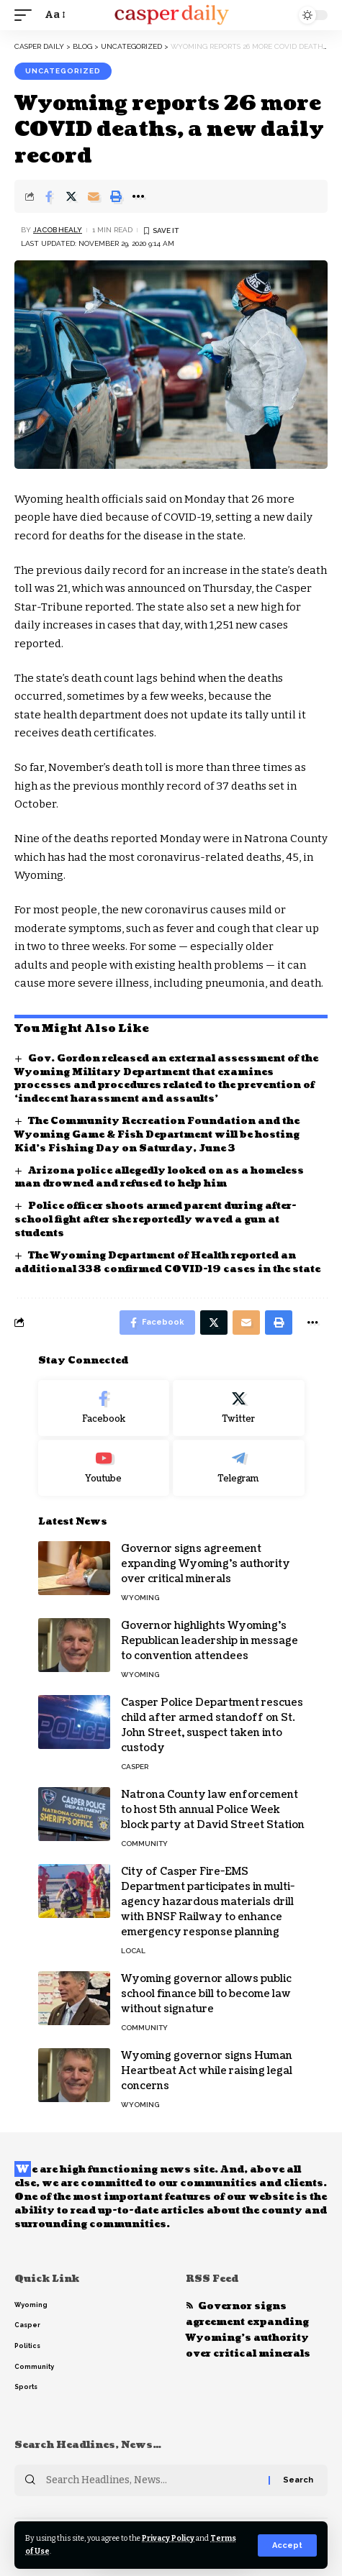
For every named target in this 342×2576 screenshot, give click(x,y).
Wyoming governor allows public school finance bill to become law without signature (206, 1994)
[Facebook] (104, 1408)
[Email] (94, 196)
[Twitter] (239, 1408)
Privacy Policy (168, 2538)
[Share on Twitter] (71, 196)
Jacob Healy (57, 230)
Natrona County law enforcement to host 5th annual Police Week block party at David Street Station (213, 1810)
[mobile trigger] (26, 15)
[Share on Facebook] (49, 196)
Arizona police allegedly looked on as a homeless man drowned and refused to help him (159, 1177)
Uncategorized (63, 71)
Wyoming (140, 1598)
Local (133, 1951)
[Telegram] (239, 1468)
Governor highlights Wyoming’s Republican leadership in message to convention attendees (209, 1641)
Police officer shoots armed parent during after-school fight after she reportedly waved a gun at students (155, 1220)
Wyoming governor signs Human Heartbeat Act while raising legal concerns (206, 2071)
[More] (138, 196)
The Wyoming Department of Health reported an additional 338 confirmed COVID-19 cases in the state (167, 1262)
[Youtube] (104, 1468)
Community (144, 1843)
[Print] (116, 196)
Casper (134, 1767)
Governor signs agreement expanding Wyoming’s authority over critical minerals (205, 1564)
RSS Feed (212, 2279)
